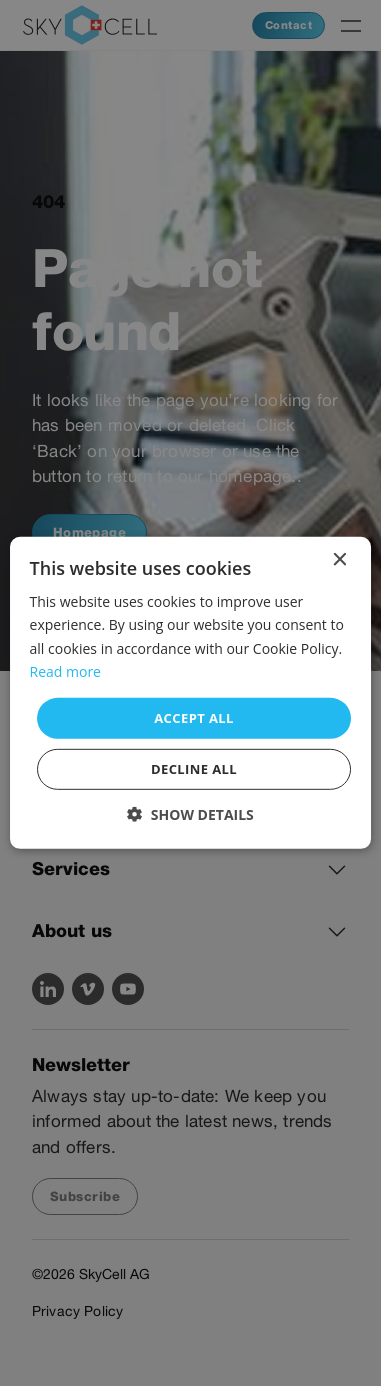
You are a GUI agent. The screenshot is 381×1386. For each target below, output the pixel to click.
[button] (190, 814)
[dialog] (190, 693)
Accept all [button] (194, 718)
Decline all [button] (194, 769)
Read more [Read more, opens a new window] (65, 670)
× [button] (338, 560)
